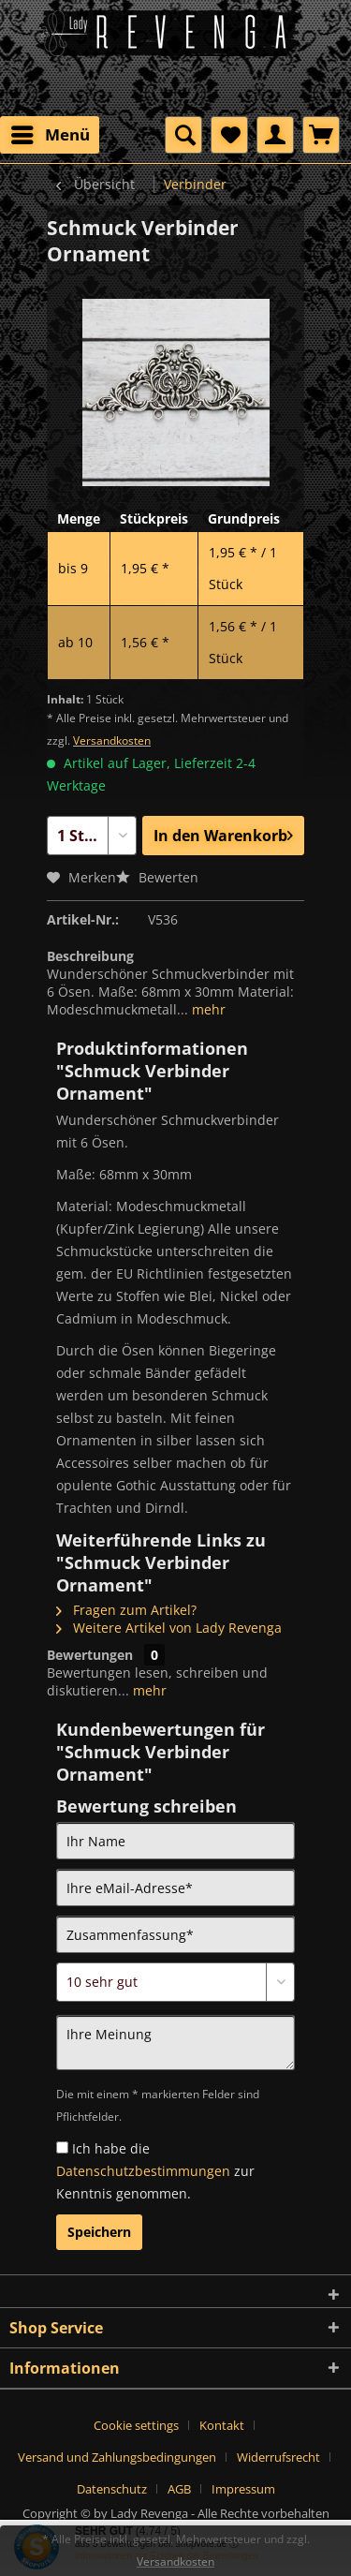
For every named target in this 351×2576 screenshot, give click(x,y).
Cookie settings (136, 2425)
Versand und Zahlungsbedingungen (117, 2457)
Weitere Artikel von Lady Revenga (169, 1627)
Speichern (99, 2232)
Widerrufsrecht (278, 2457)
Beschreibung (90, 956)
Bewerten (157, 877)
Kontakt (221, 2425)
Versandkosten (112, 740)
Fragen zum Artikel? (126, 1610)
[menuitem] (49, 135)
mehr (207, 1009)
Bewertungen (90, 1655)
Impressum (243, 2488)
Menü (50, 132)
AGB (179, 2488)
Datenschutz (112, 2488)
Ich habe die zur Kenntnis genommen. (155, 2170)
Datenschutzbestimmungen (143, 2171)
